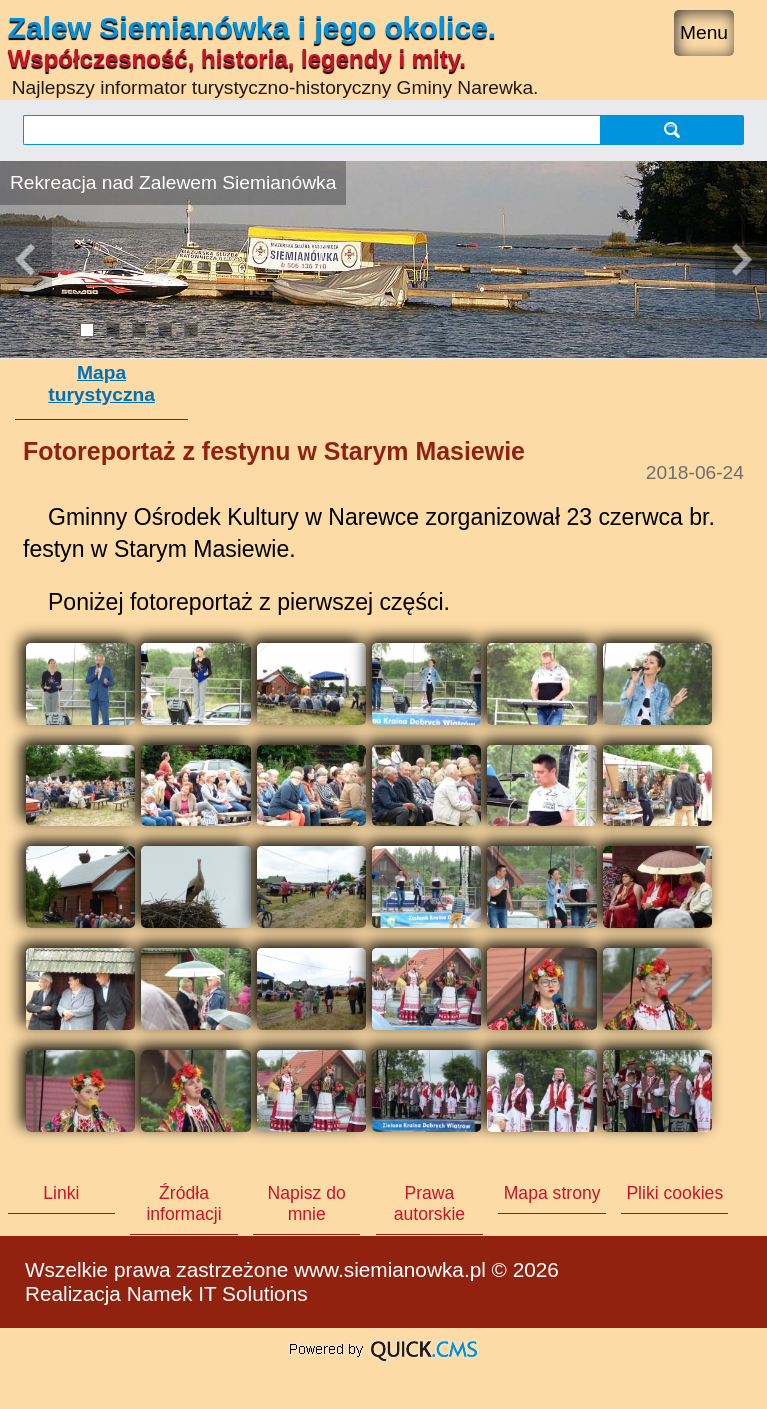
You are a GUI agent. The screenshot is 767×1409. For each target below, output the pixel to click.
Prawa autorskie (429, 1203)
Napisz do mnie (307, 1203)
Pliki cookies (674, 1193)
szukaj (672, 129)
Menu (704, 32)
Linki (61, 1193)
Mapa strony (552, 1193)
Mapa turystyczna (101, 383)
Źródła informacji (183, 1203)
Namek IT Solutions (217, 1293)
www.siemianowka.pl (390, 1269)
